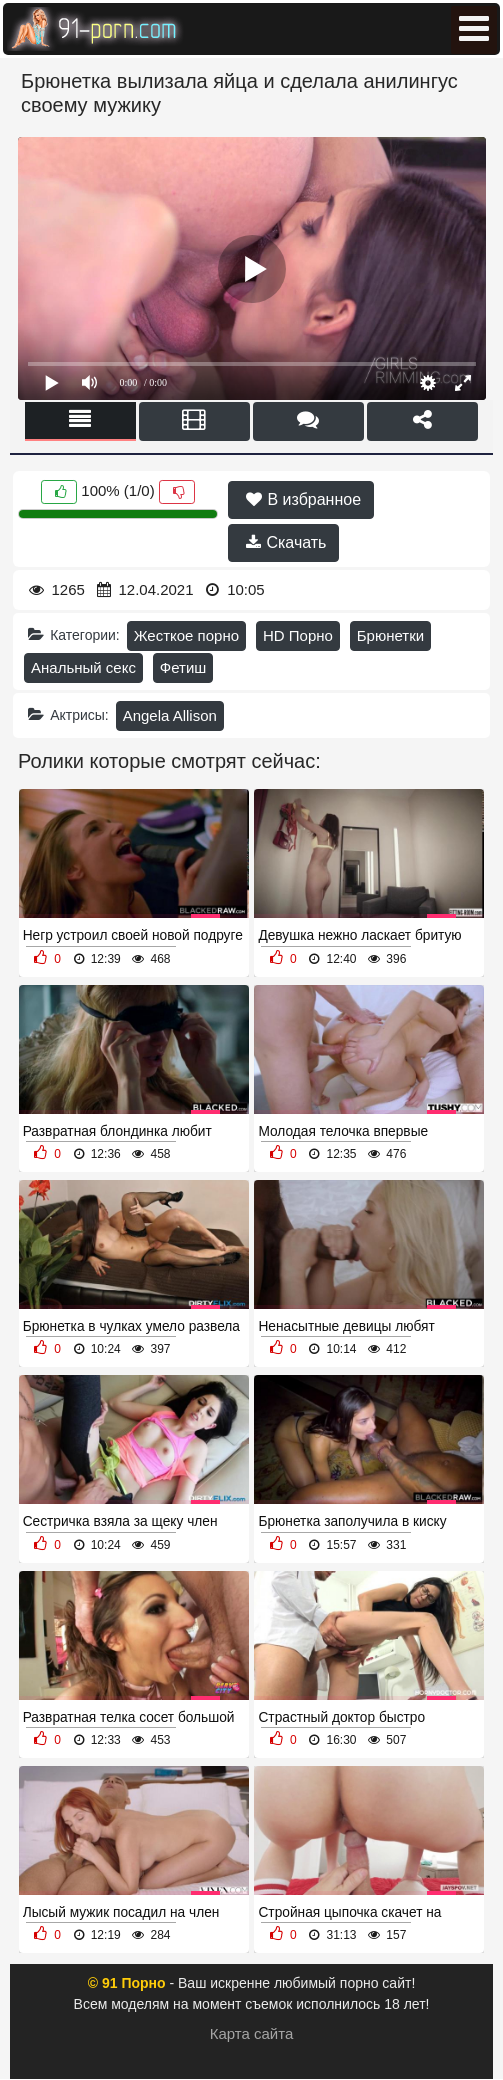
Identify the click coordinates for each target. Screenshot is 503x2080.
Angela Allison (170, 715)
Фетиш (183, 667)
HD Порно (298, 635)
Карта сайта (252, 2033)
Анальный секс (83, 667)
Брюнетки (390, 635)
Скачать (286, 542)
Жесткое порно (186, 635)
